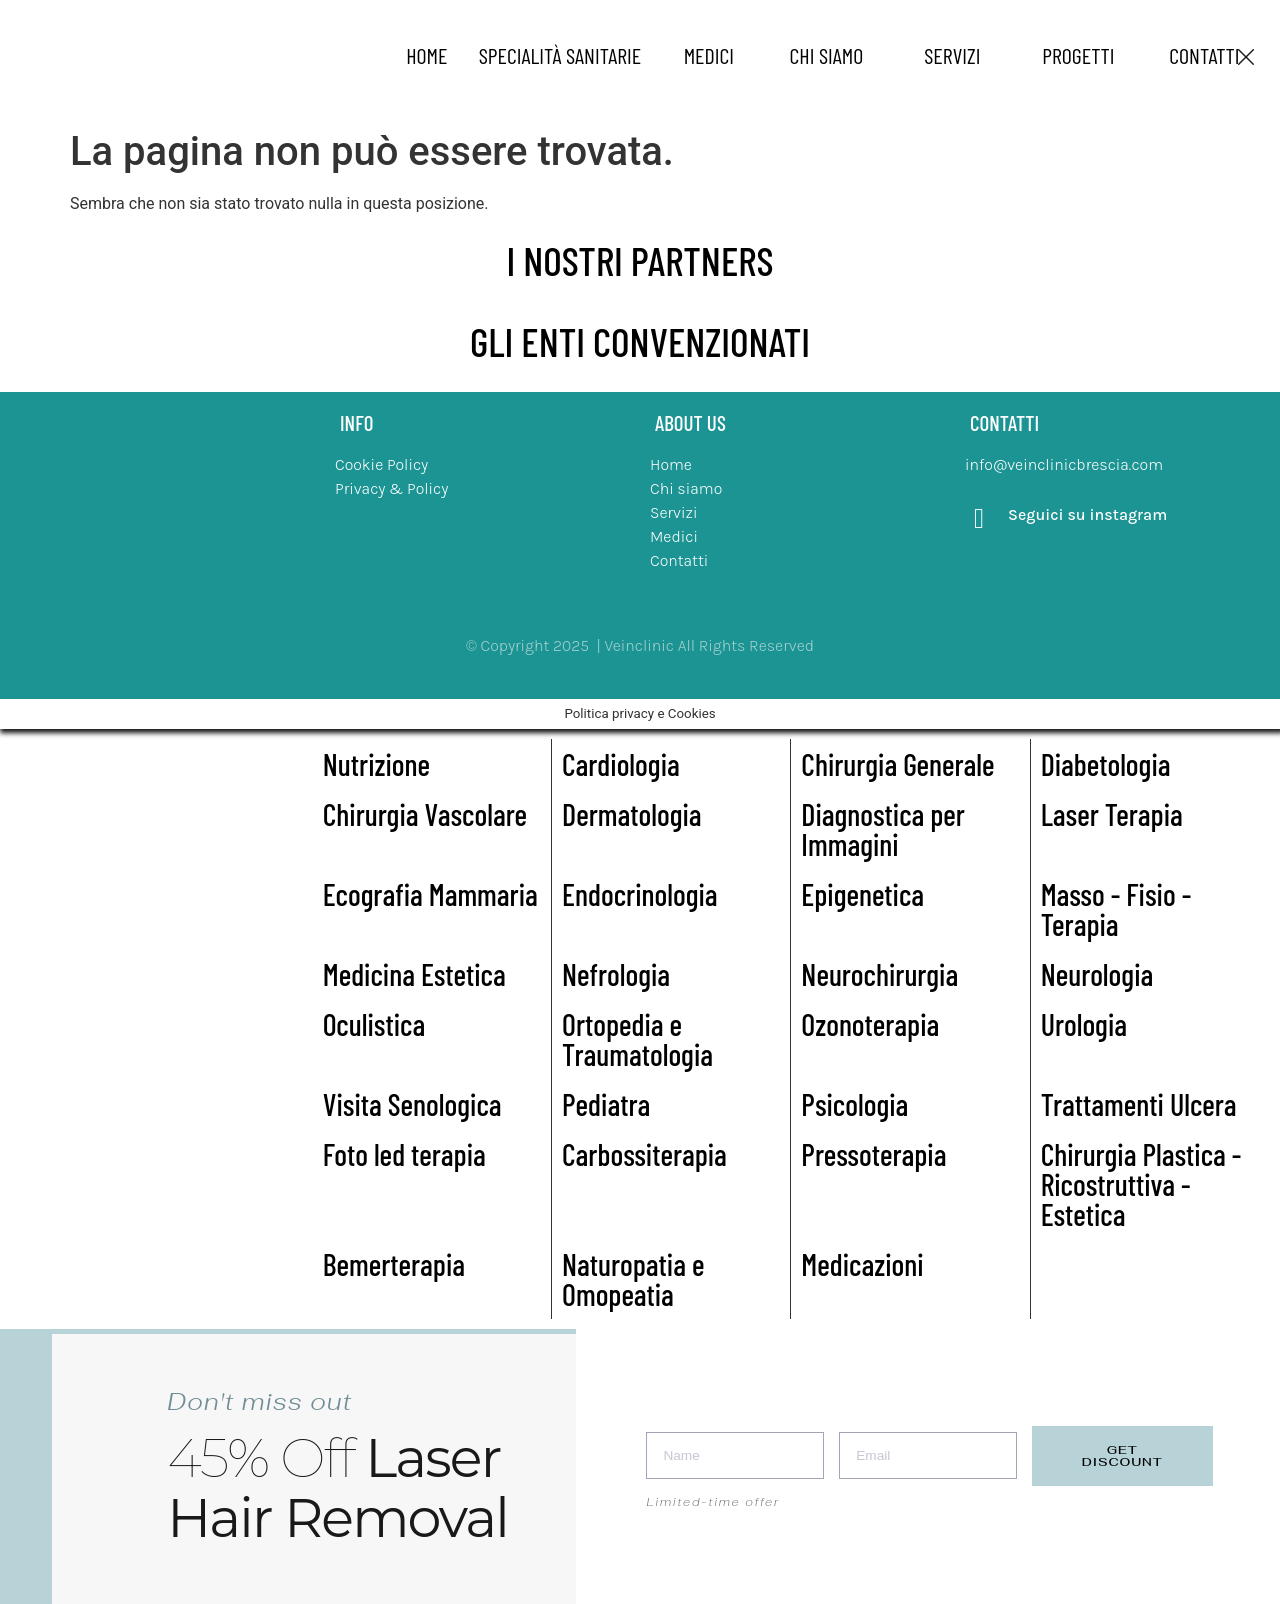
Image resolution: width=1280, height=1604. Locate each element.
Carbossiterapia (644, 1154)
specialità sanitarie (560, 55)
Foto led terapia (404, 1154)
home (426, 55)
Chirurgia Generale (897, 764)
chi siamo (827, 55)
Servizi (952, 55)
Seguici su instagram (1087, 514)
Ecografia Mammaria (430, 894)
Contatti (1204, 55)
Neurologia (1097, 974)
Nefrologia (616, 974)
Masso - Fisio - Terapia (1116, 909)
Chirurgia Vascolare (425, 814)
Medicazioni (862, 1264)
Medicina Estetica (414, 974)
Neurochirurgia (879, 974)
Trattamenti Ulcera (1139, 1104)
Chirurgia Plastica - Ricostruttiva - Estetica (1141, 1184)
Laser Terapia (1112, 814)
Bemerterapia (394, 1264)
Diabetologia (1106, 764)
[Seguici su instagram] (979, 519)
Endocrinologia (640, 894)
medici (709, 55)
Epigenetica (862, 894)
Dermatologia (632, 814)
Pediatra (606, 1104)
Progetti (1078, 55)
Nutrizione (376, 764)
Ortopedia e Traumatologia (637, 1039)
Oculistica (374, 1024)
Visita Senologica (412, 1104)
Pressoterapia (873, 1154)
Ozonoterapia (870, 1024)
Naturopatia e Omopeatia (633, 1279)
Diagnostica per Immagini (883, 829)
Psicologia (854, 1104)
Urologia (1084, 1024)
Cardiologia (621, 764)
